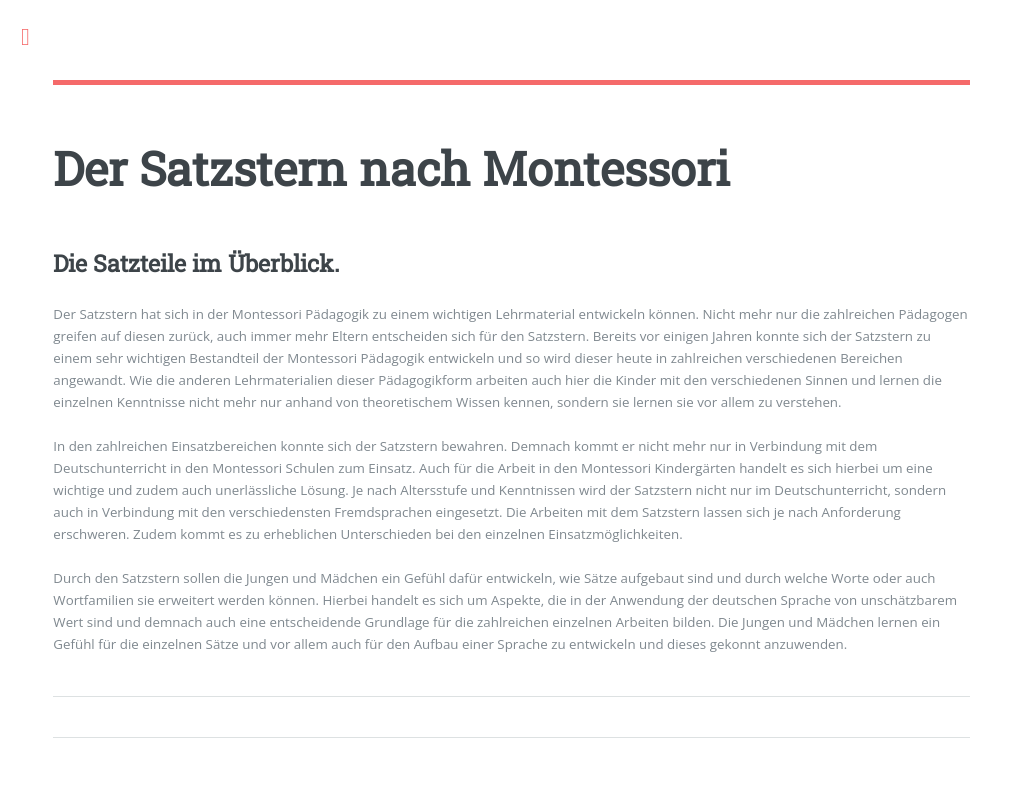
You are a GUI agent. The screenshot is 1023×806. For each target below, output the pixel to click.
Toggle (36, 37)
